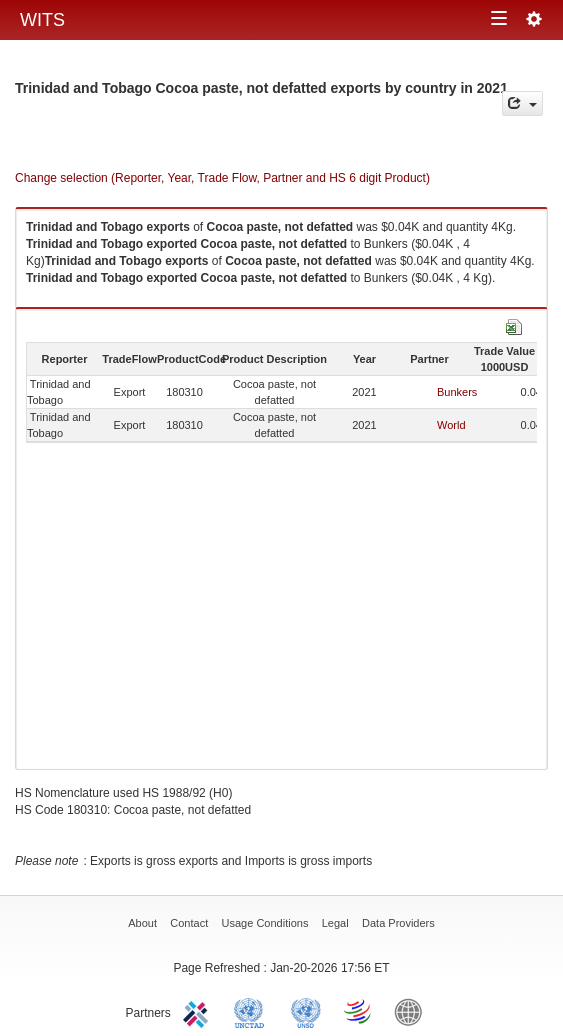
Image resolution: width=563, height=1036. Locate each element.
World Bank (413, 1011)
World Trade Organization (359, 1011)
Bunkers (457, 392)
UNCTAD (253, 1011)
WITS (42, 20)
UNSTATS (306, 1011)
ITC (199, 1011)
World (451, 425)
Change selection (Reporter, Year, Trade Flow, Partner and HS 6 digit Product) (222, 178)
